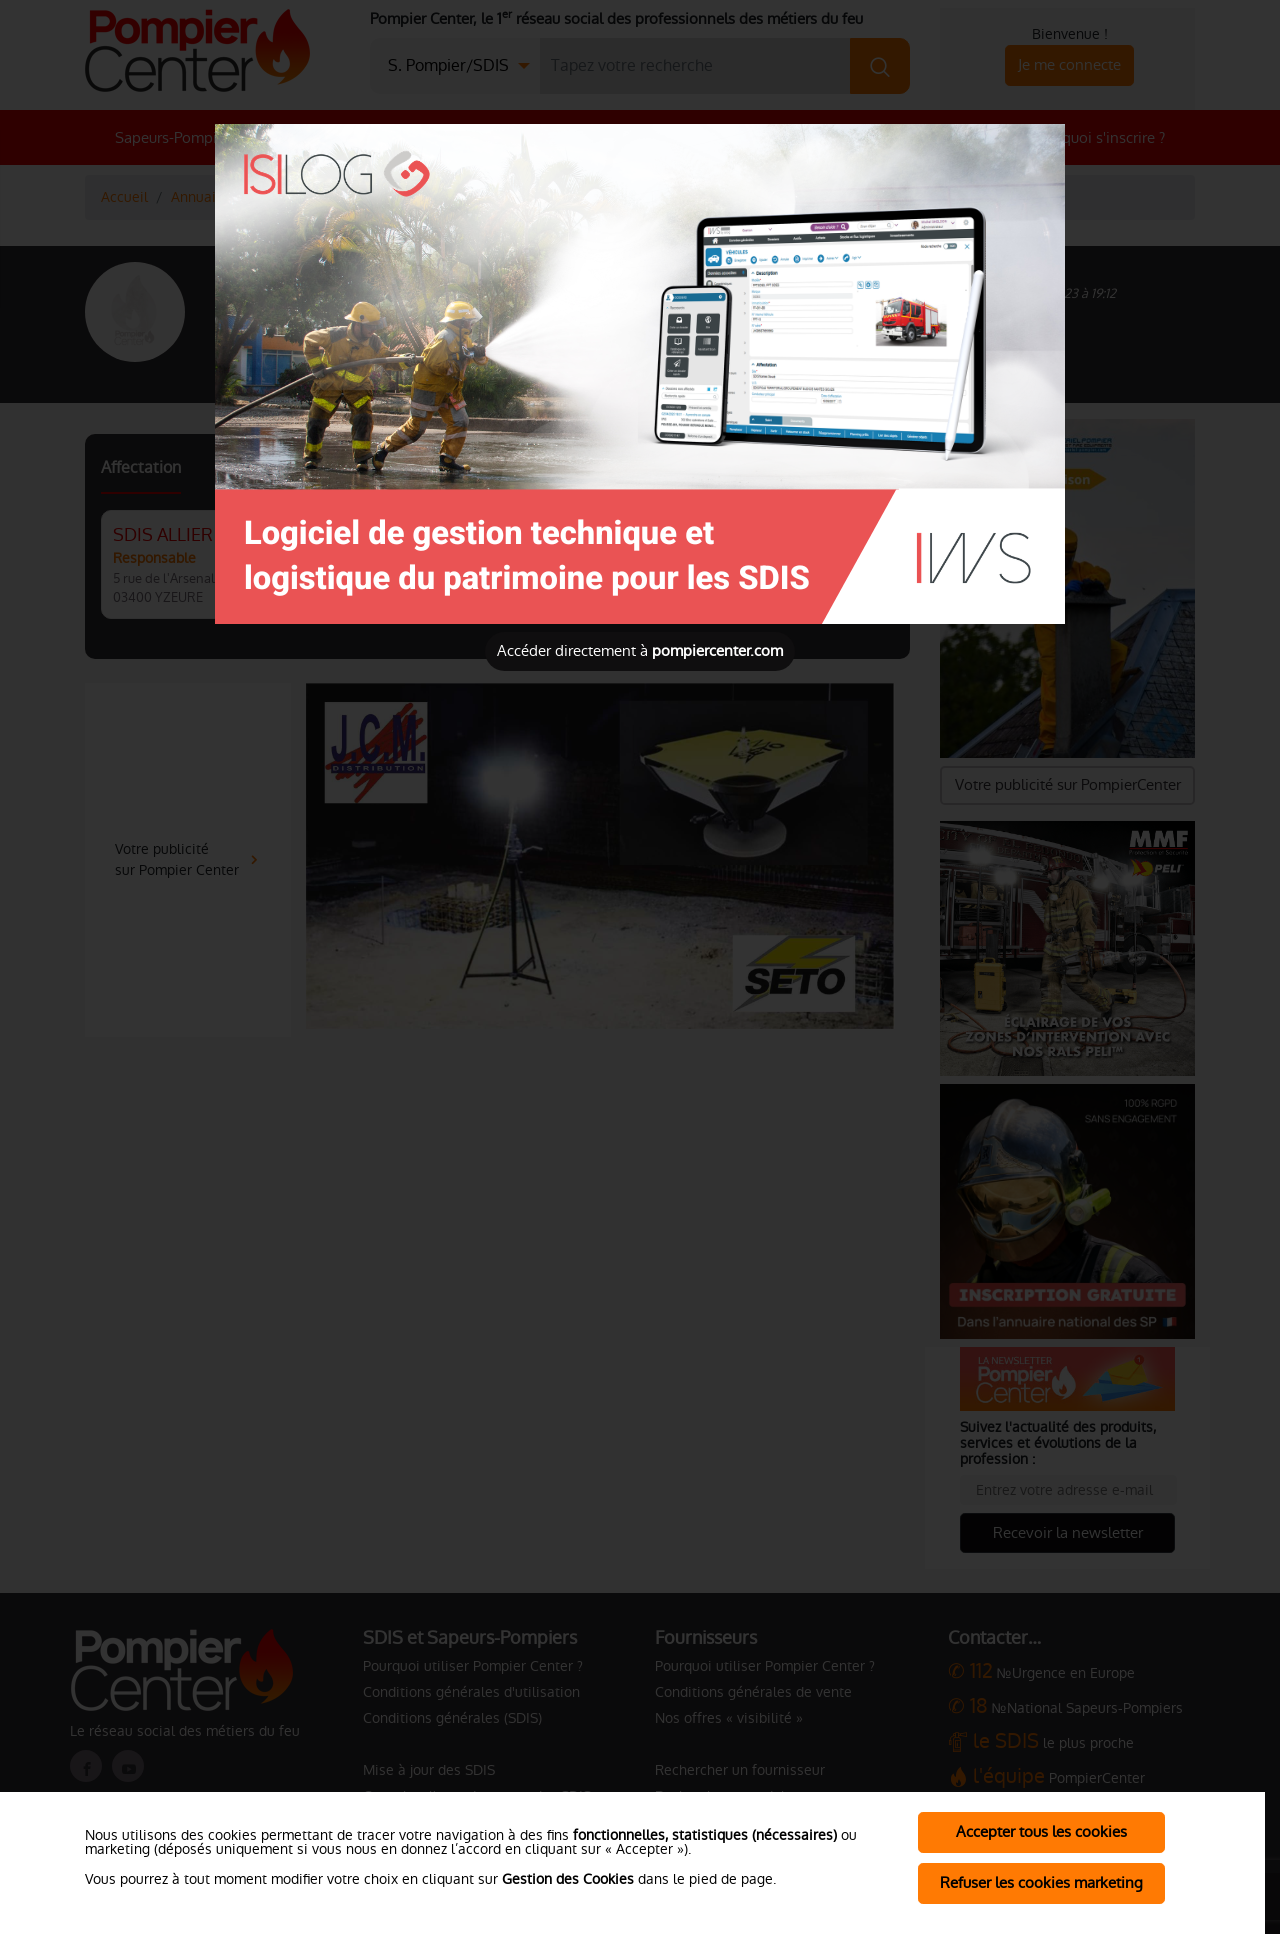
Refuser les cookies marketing (1041, 1882)
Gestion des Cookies (568, 1879)
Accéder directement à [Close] (640, 650)
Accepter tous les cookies (1041, 1831)
